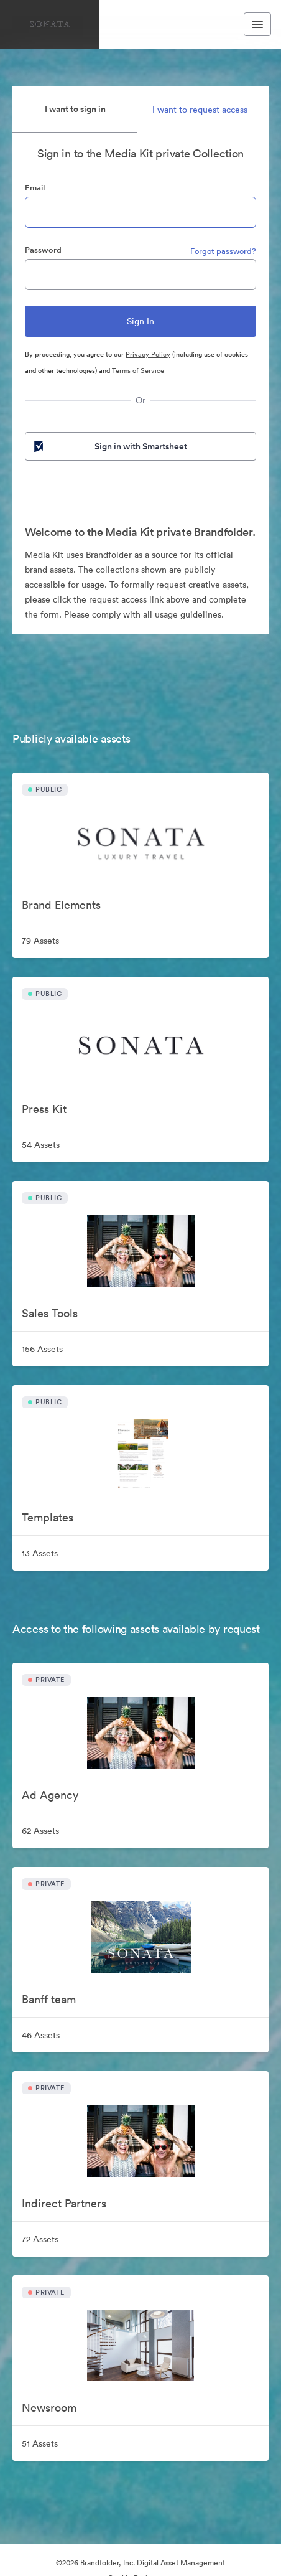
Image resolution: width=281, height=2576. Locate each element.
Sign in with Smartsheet (109, 446)
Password (43, 250)
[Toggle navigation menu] (257, 24)
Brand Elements (61, 905)
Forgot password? (223, 251)
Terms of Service (138, 370)
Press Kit (44, 1109)
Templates (47, 1517)
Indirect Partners (64, 2203)
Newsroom (49, 2407)
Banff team (49, 1999)
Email (35, 187)
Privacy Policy (148, 354)
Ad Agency (50, 1795)
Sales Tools (50, 1313)
